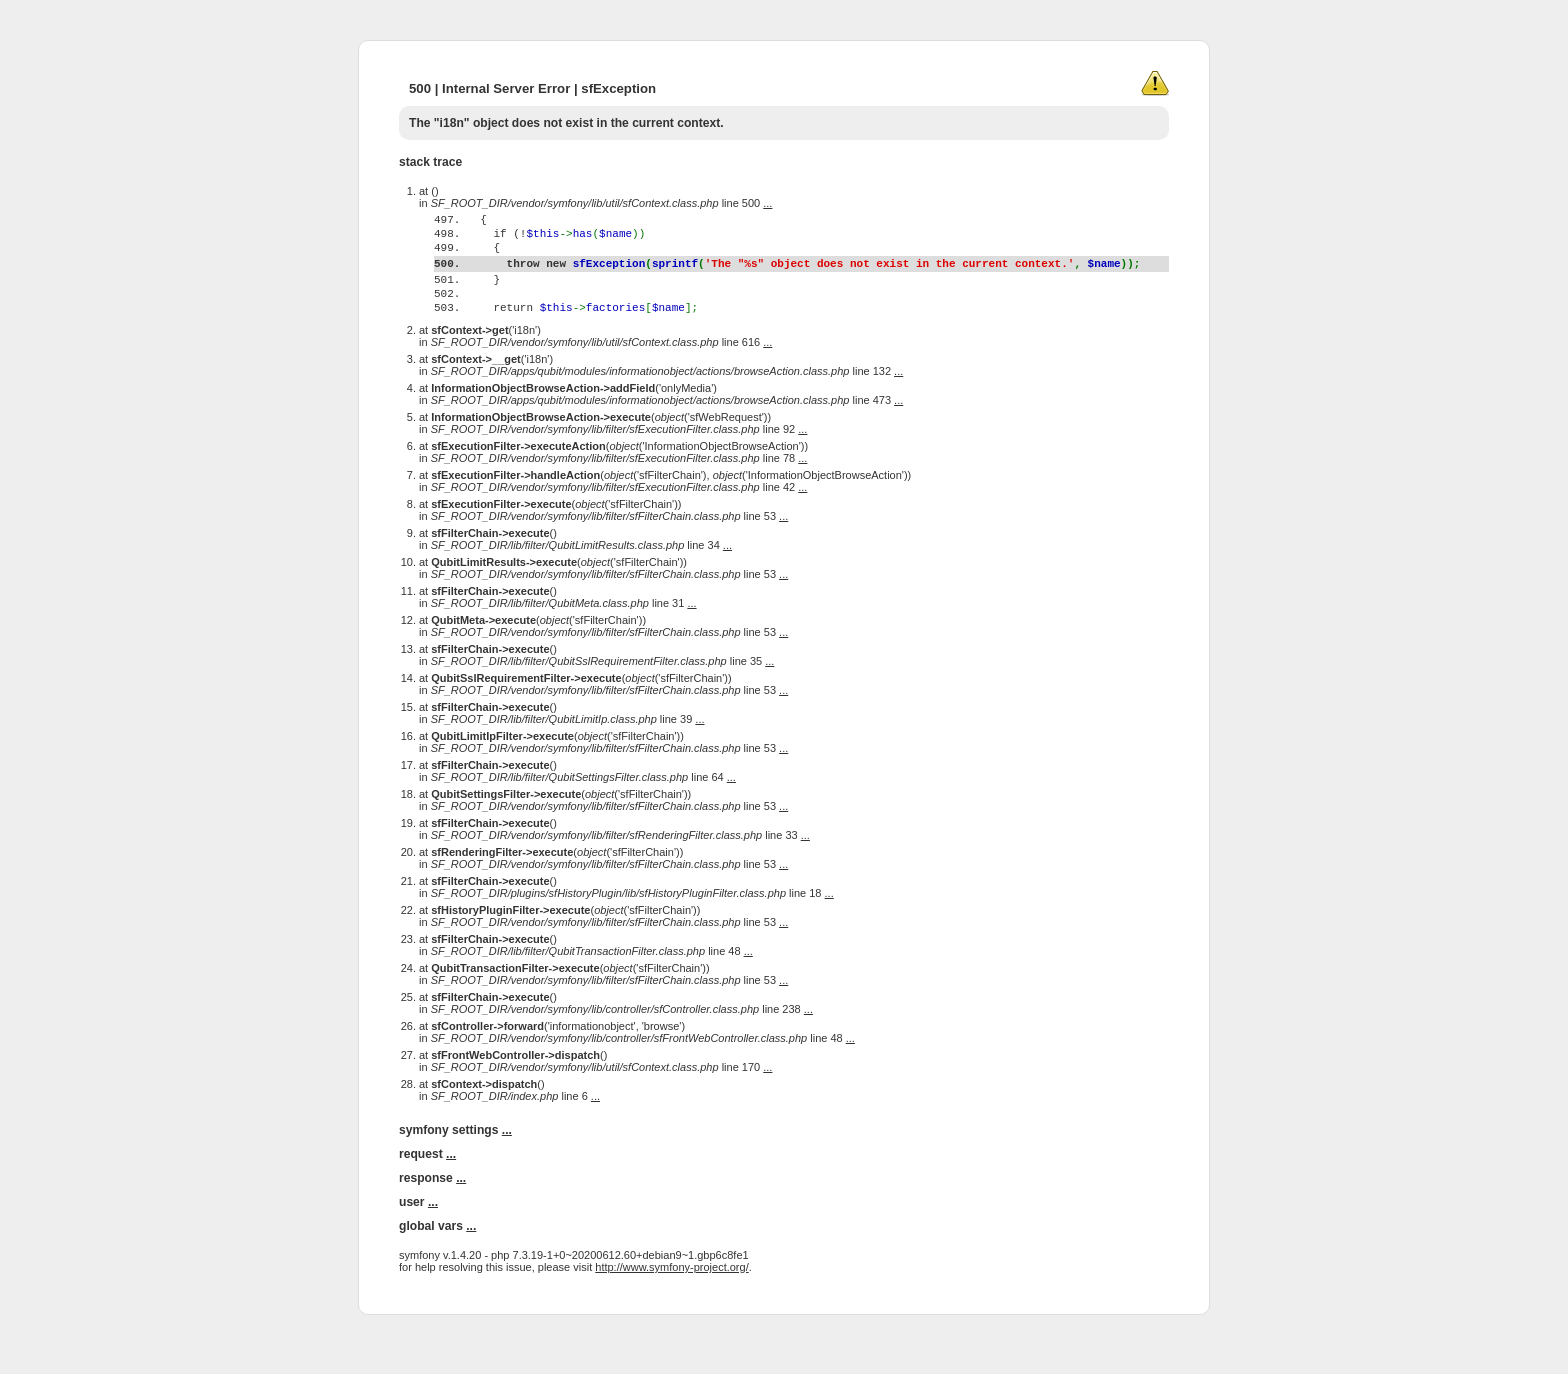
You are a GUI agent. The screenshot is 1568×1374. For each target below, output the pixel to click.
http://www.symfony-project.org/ (671, 1306)
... (767, 203)
